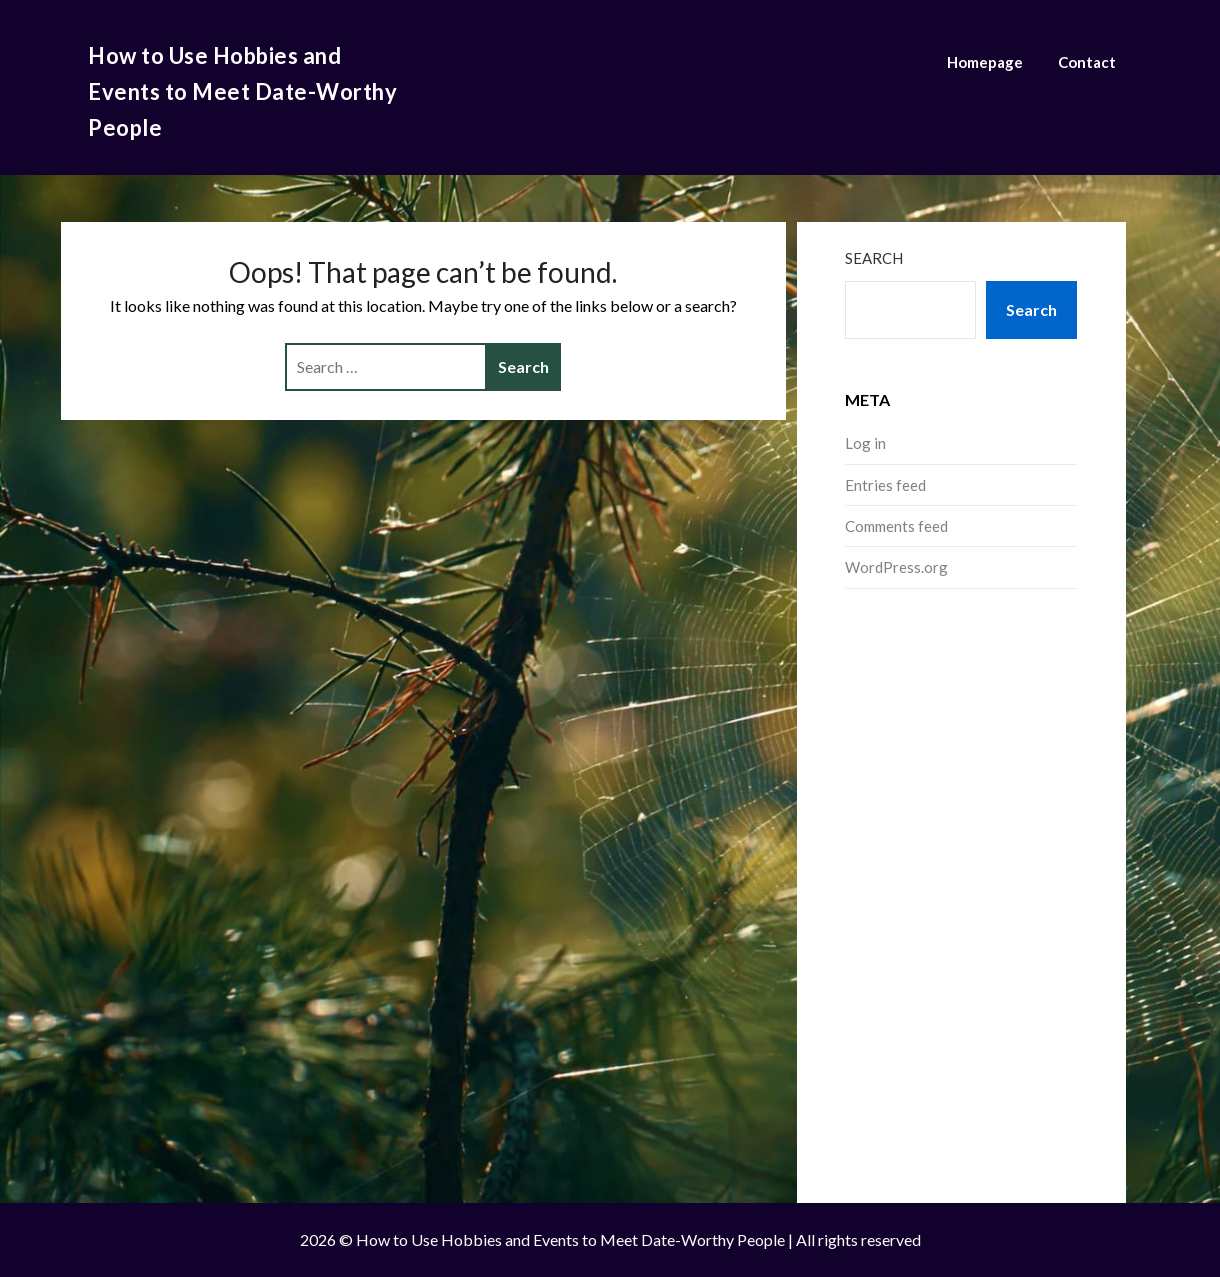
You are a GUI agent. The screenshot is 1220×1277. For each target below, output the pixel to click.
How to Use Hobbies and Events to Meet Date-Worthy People (242, 91)
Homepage (985, 62)
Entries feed (885, 485)
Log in (865, 443)
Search (874, 258)
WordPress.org (896, 567)
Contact (1087, 62)
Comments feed (896, 526)
